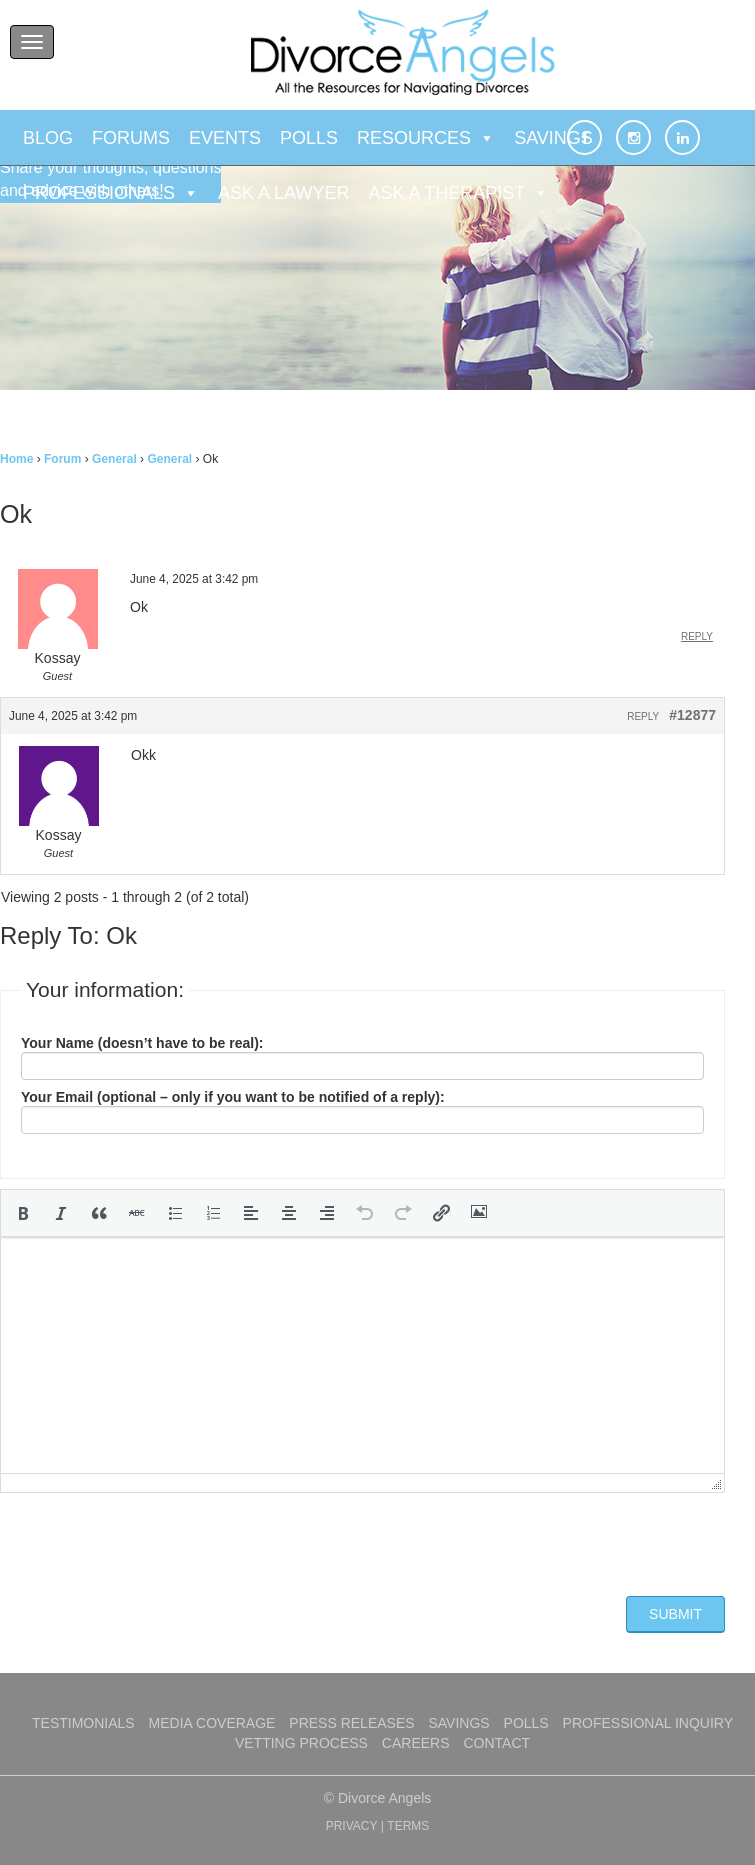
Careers (416, 1743)
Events (225, 138)
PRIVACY (352, 1826)
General (114, 459)
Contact (496, 1743)
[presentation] (23, 1213)
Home (16, 459)
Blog (48, 138)
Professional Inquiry (648, 1723)
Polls (309, 138)
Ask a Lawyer (283, 193)
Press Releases (351, 1723)
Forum (62, 459)
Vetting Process (301, 1743)
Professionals (111, 193)
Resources (426, 138)
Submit (675, 1614)
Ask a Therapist (458, 193)
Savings (553, 138)
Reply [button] (697, 636)
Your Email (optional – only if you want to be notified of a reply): (233, 1097)
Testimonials (83, 1723)
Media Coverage (212, 1723)
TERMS (408, 1826)
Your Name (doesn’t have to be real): (142, 1043)
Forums (131, 138)
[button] (23, 1213)
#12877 (692, 715)
